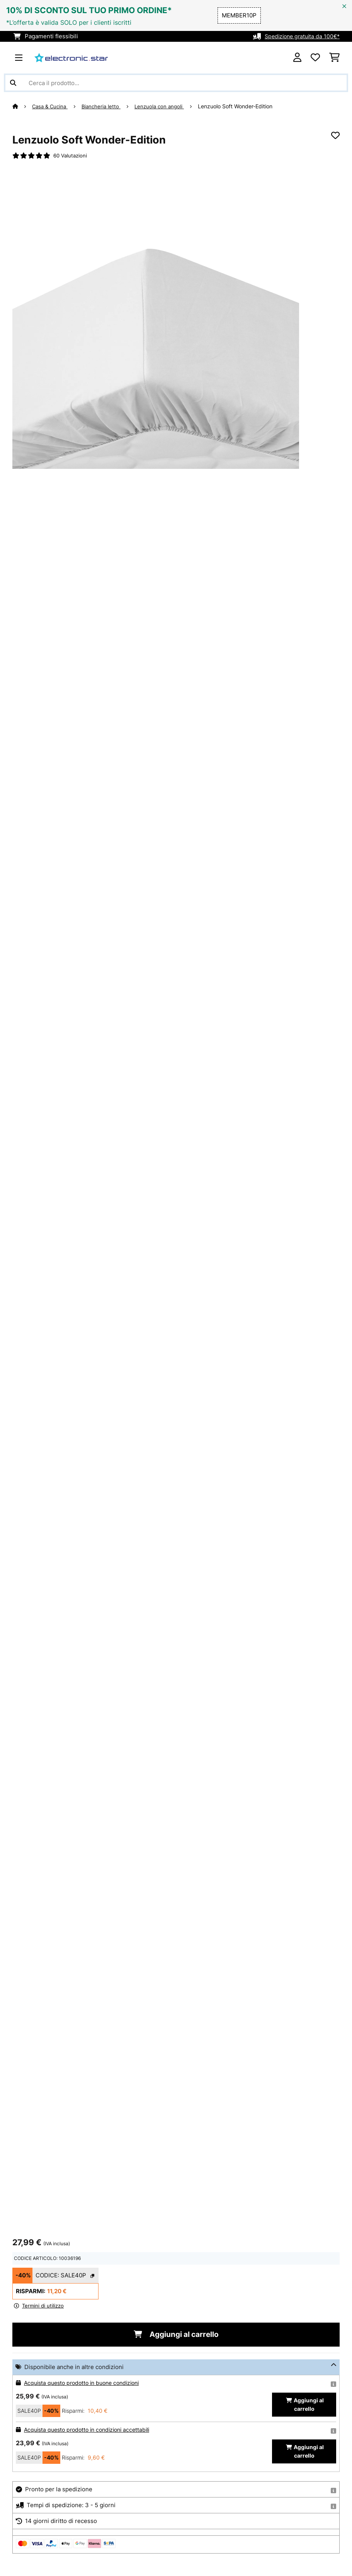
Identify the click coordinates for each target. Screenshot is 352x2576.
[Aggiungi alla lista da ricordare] (335, 135)
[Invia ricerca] (13, 82)
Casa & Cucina (51, 106)
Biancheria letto (105, 106)
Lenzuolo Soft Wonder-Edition (242, 106)
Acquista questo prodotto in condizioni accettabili (91, 2430)
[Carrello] (334, 58)
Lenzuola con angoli (165, 106)
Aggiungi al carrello (176, 2335)
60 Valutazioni (71, 156)
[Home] (22, 106)
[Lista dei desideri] (315, 58)
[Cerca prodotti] (176, 83)
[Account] (297, 58)
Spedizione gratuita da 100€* (300, 36)
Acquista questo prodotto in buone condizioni (86, 2384)
